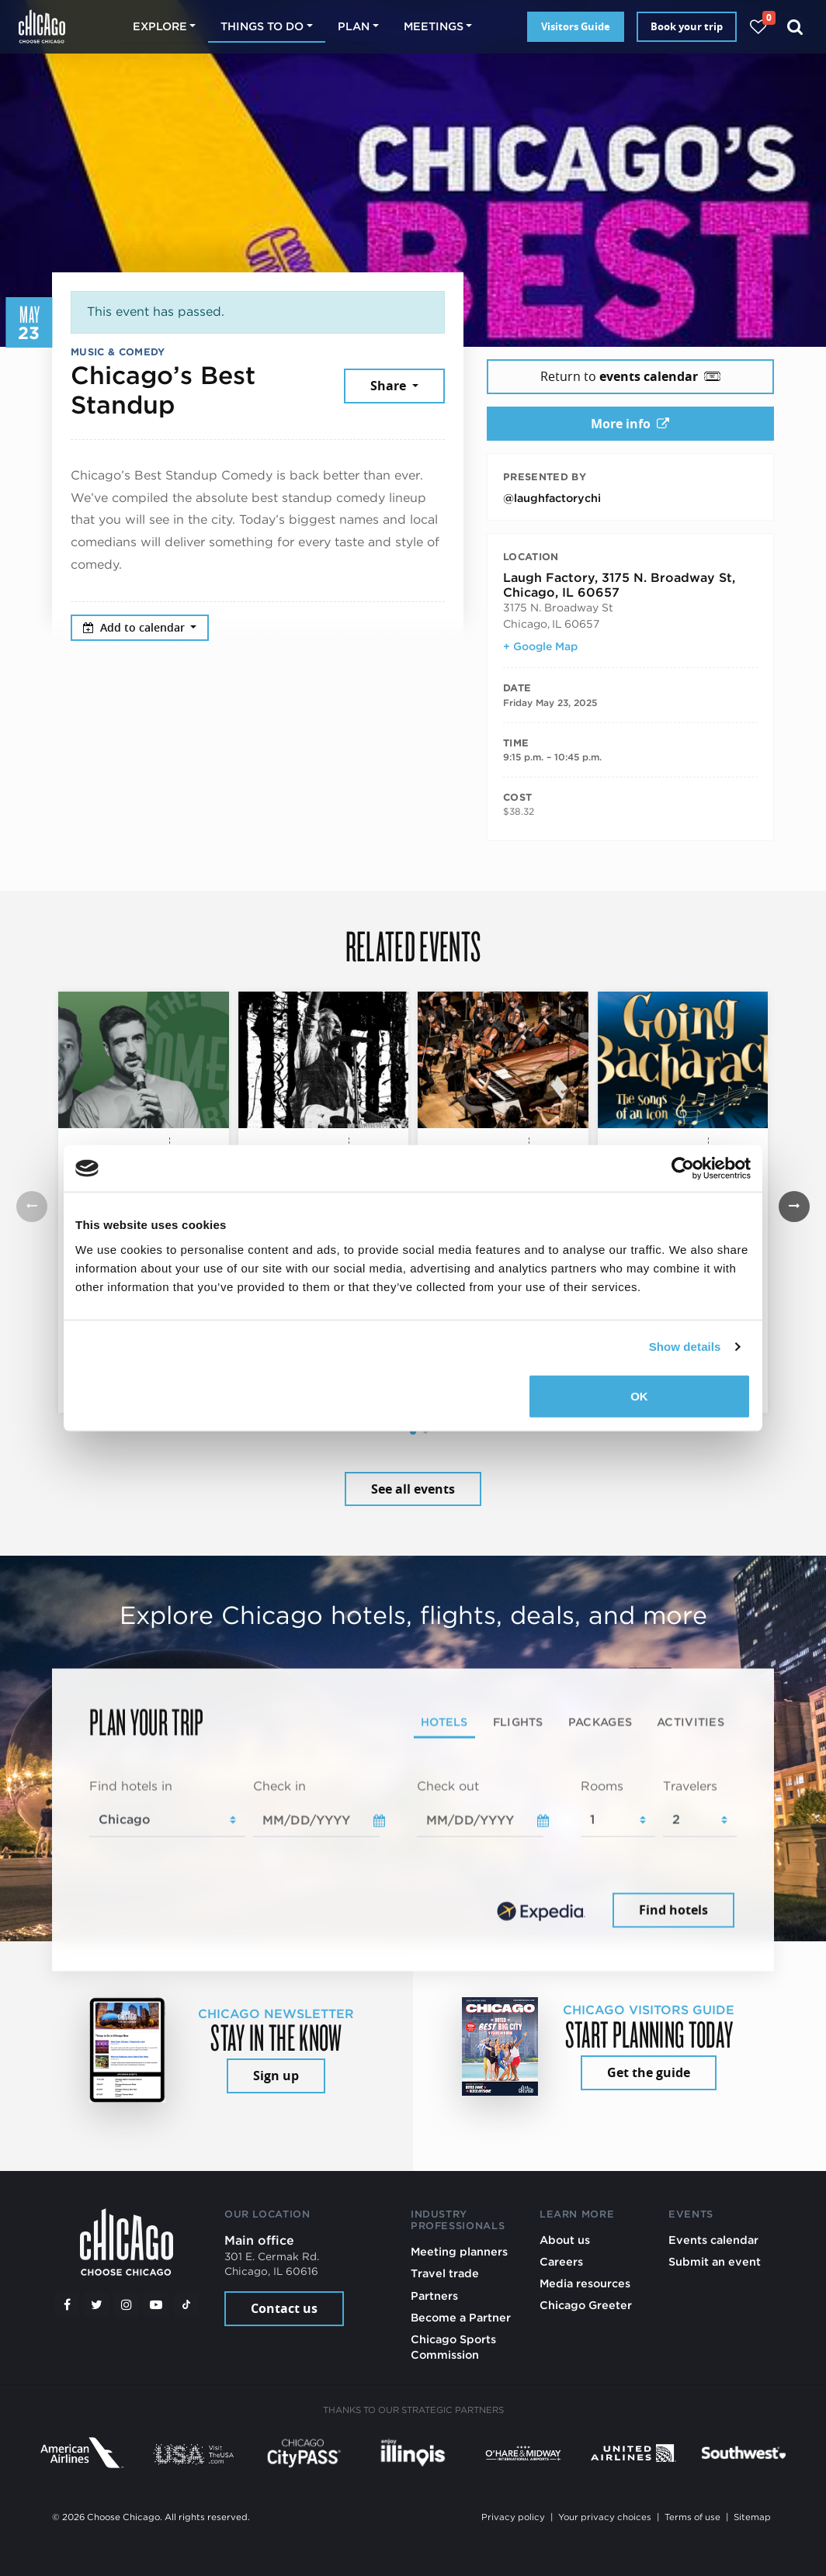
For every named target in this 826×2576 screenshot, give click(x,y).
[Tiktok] (186, 2304)
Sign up (276, 2075)
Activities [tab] (690, 1721)
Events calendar (713, 2239)
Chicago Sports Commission (453, 2346)
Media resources (585, 2283)
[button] (413, 1431)
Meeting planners (459, 2251)
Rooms (602, 1785)
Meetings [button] (433, 26)
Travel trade (445, 2273)
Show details (685, 1346)
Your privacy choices (604, 2517)
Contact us (284, 2308)
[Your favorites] (758, 26)
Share (389, 385)
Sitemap (752, 2517)
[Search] (795, 26)
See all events (413, 1488)
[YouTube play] (156, 2304)
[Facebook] (66, 2304)
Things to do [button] (262, 26)
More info (630, 423)
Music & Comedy (118, 352)
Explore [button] (160, 26)
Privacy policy (513, 2517)
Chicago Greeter (586, 2304)
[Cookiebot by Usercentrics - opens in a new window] (683, 1168)
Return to (630, 376)
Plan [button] (354, 26)
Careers (561, 2261)
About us (565, 2239)
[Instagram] (126, 2304)
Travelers (690, 1785)
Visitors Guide (575, 26)
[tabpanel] (413, 1854)
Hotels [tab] (444, 1721)
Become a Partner (461, 2317)
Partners (434, 2295)
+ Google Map (540, 646)
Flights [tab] (518, 1721)
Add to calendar (135, 627)
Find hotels (673, 1910)
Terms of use (692, 2517)
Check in (279, 1785)
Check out (448, 1785)
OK (639, 1395)
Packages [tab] (600, 1721)
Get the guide (648, 2072)
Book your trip (687, 26)
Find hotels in (130, 1785)
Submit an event (714, 2261)
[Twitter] (97, 2304)
